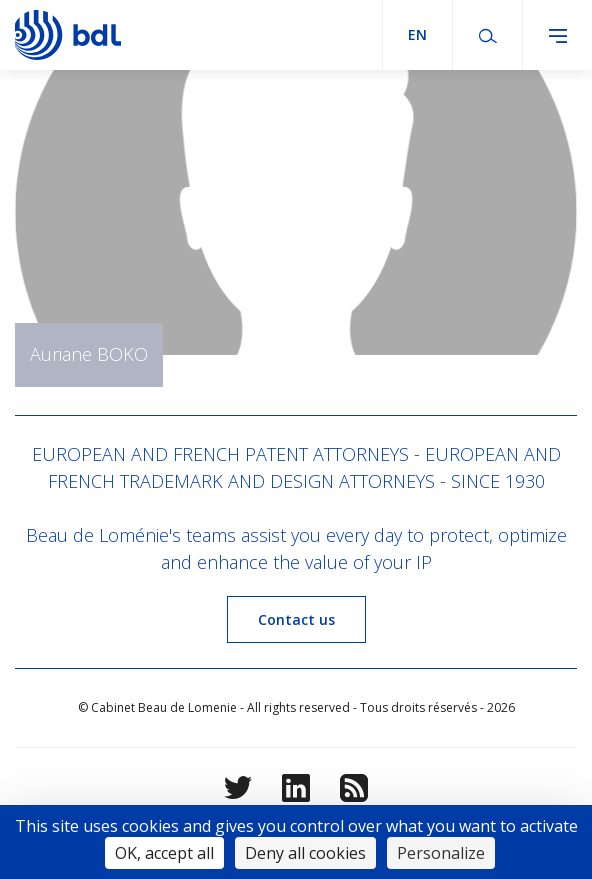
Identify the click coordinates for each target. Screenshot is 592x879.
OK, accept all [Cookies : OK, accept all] (164, 853)
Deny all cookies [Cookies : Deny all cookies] (305, 853)
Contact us (296, 619)
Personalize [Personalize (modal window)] (441, 853)
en (417, 34)
